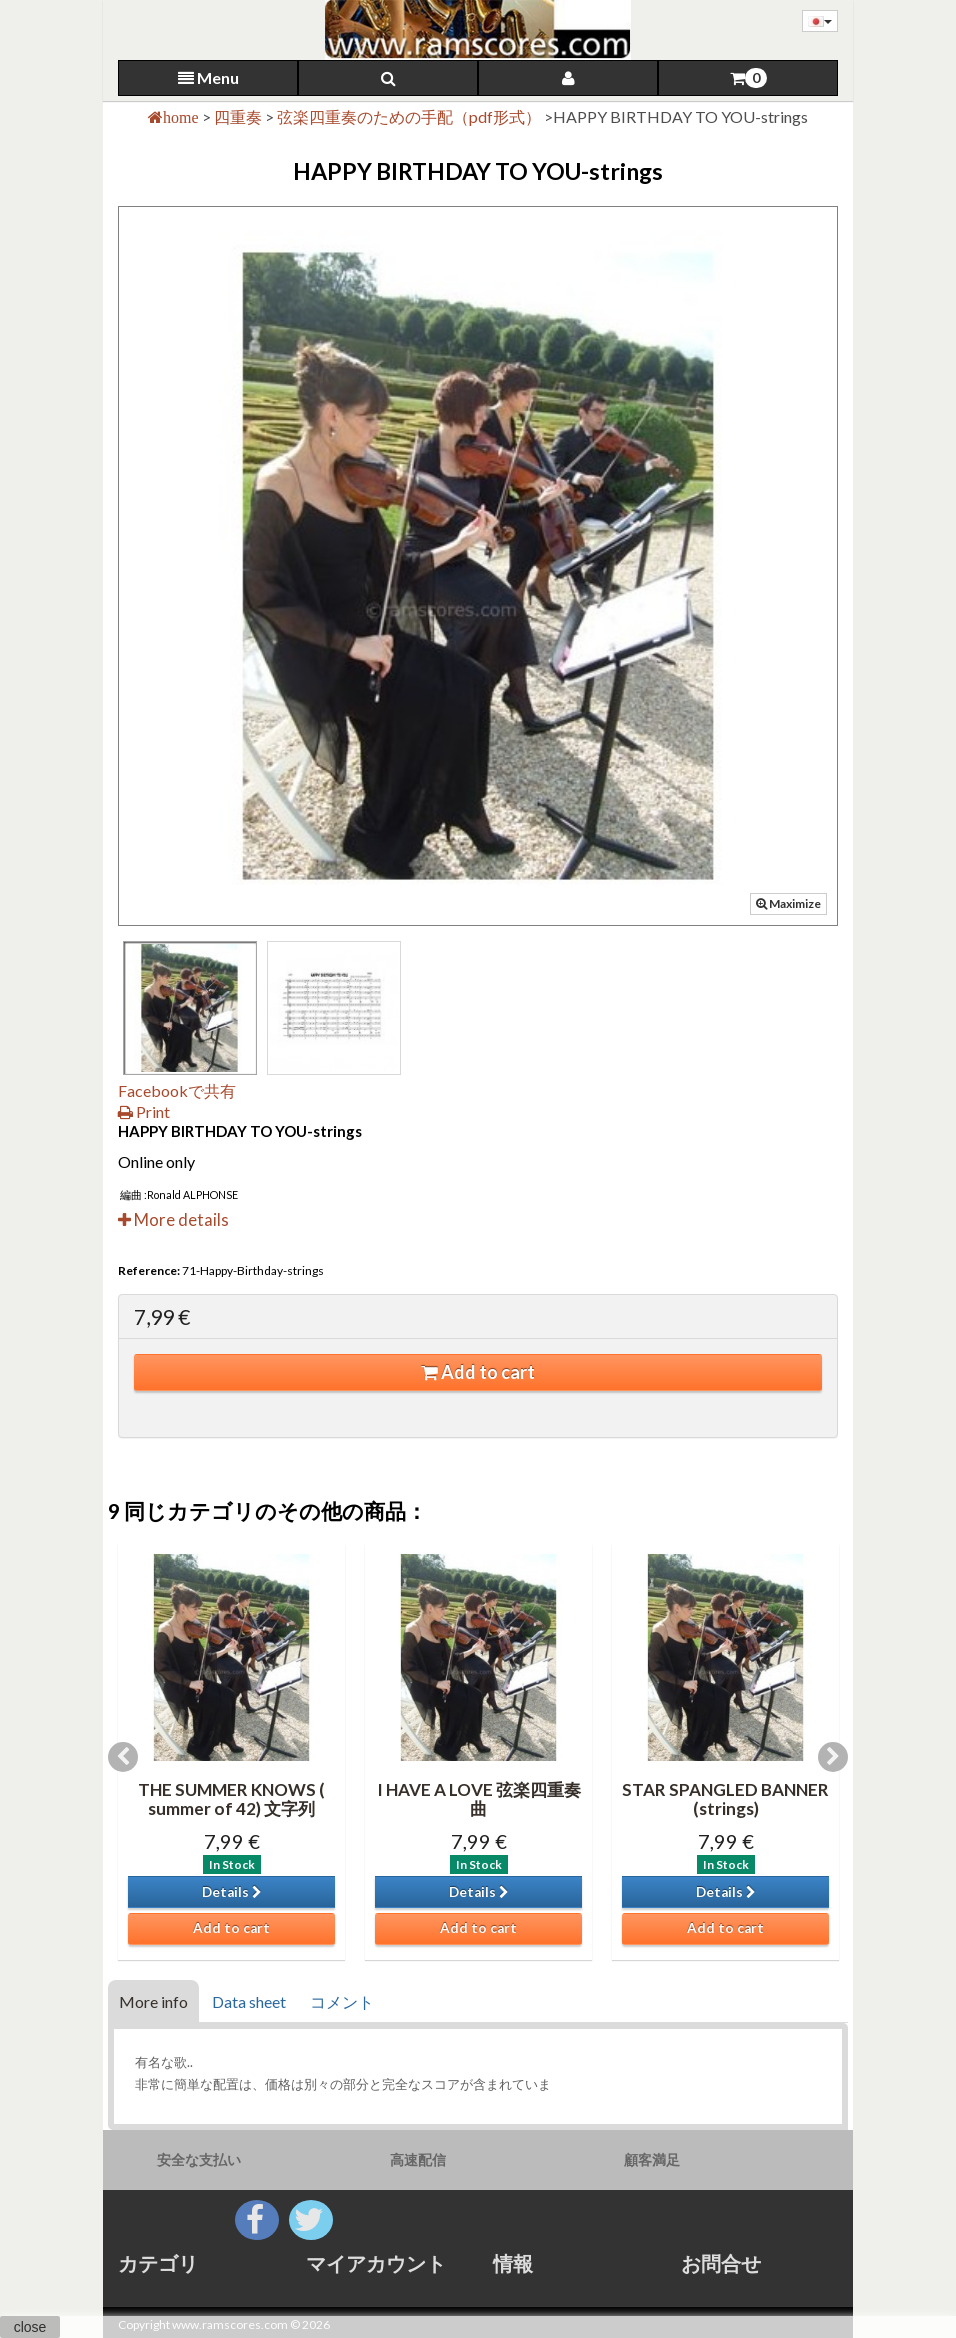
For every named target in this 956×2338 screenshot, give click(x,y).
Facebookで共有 (177, 1090)
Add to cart (478, 1372)
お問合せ (721, 2263)
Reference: (149, 1270)
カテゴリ (158, 2263)
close (30, 2327)
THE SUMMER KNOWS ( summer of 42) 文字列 (231, 1799)
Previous (123, 1757)
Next (833, 1757)
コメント (342, 2001)
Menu (208, 77)
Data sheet (249, 2001)
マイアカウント (376, 2263)
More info (153, 2001)
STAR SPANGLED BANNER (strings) (725, 1799)
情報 (513, 2263)
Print (144, 1111)
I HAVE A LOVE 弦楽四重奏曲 (479, 1799)
